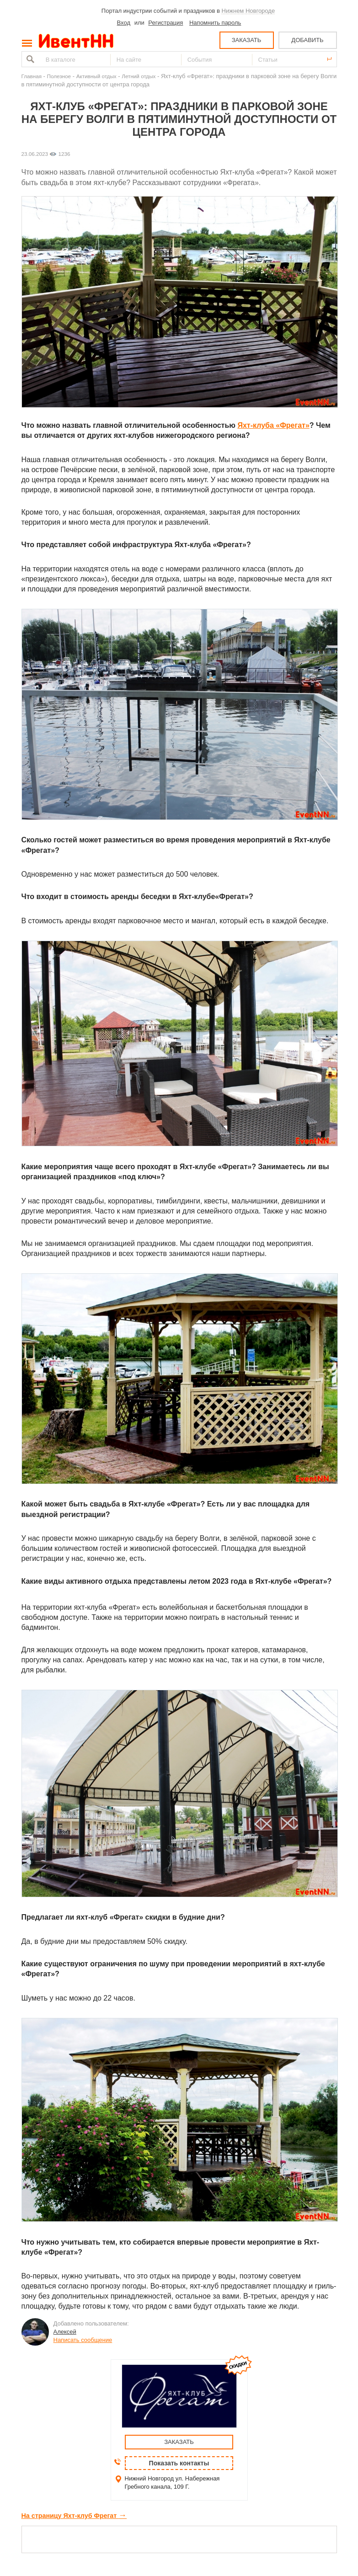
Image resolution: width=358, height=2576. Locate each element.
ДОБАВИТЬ (307, 40)
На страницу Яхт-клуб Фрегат (74, 2515)
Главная (31, 76)
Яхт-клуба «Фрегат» (273, 425)
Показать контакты (179, 2463)
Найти (29, 59)
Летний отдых (138, 76)
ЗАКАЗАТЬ (247, 40)
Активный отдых (96, 76)
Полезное (59, 76)
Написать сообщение (82, 2339)
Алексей (64, 2331)
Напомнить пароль (215, 22)
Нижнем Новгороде (248, 10)
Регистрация (165, 22)
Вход (123, 22)
